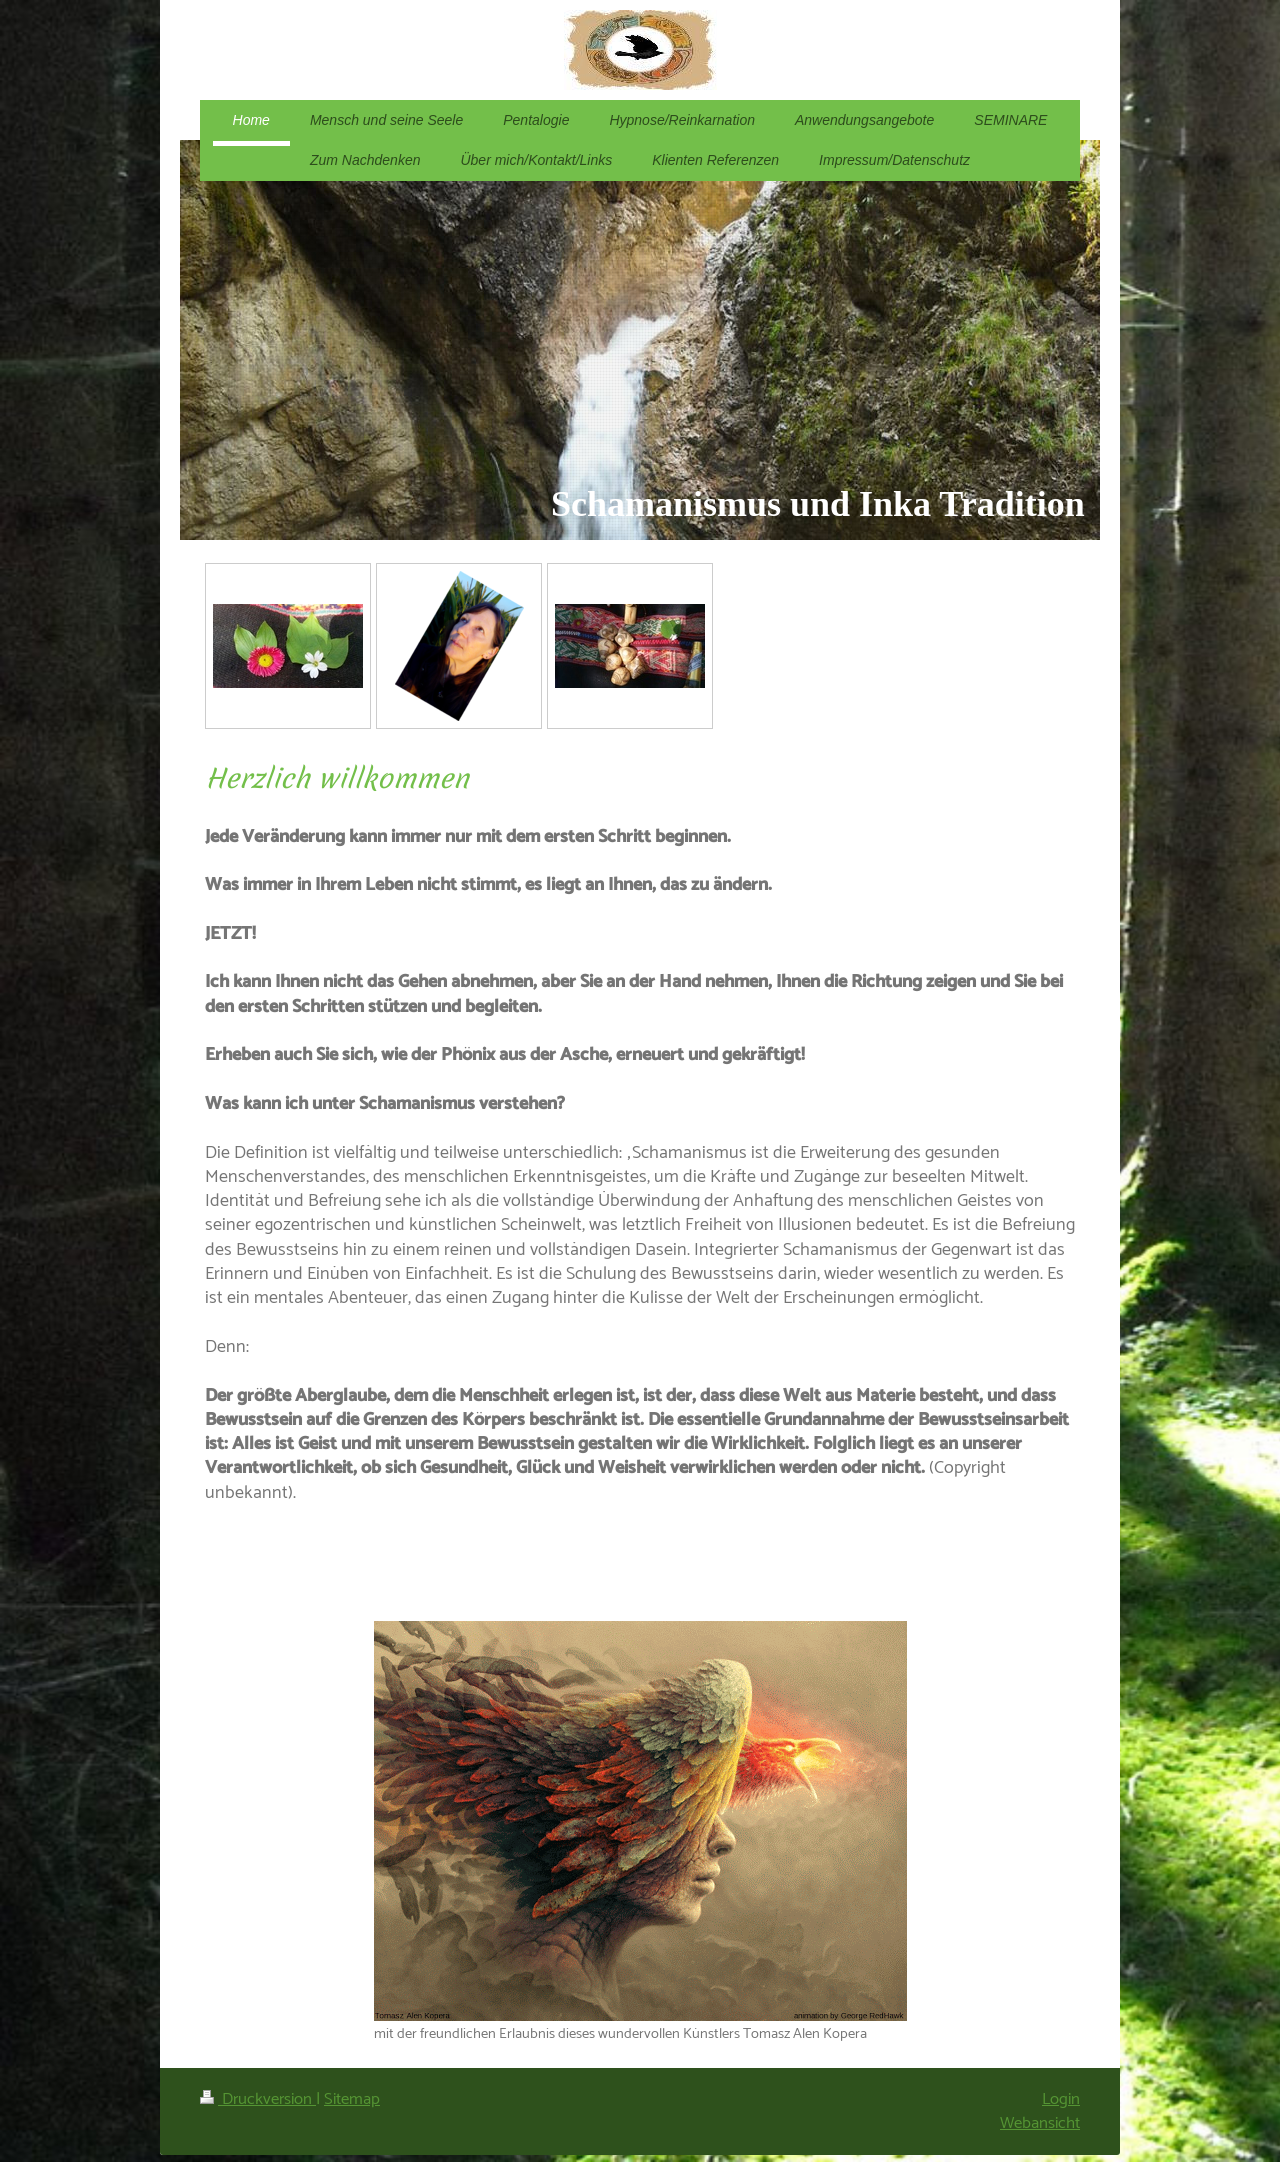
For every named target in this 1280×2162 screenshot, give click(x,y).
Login (1061, 2099)
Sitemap (352, 2099)
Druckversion (258, 2099)
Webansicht (1040, 2123)
